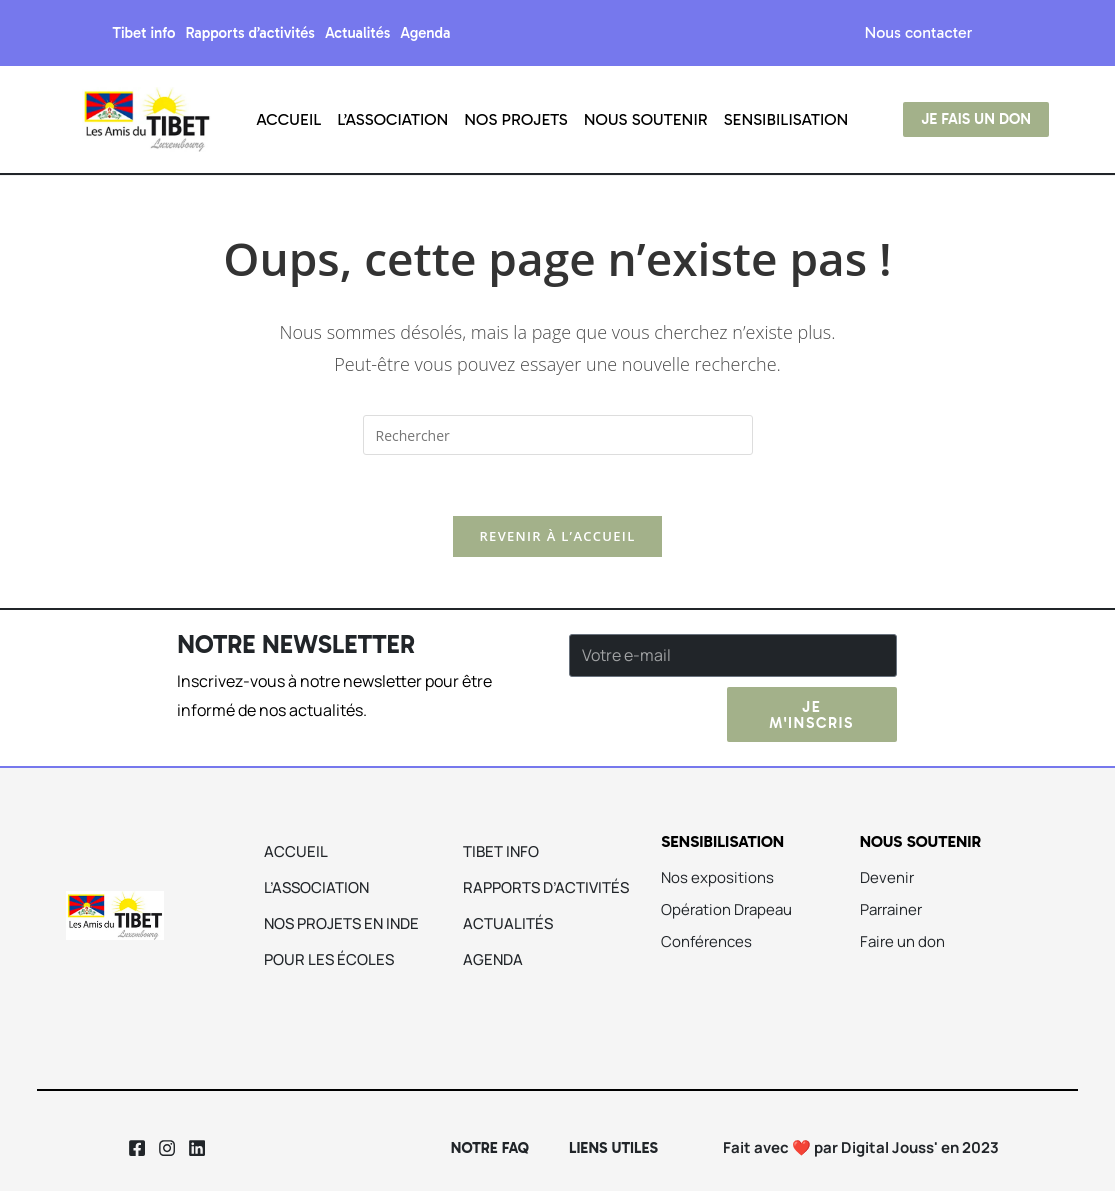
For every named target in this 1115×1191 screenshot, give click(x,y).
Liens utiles (613, 1148)
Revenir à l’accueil (557, 536)
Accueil (288, 119)
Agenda (425, 33)
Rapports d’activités (250, 33)
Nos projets (515, 119)
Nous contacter (919, 32)
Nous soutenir (646, 119)
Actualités (357, 33)
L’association (392, 119)
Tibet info (143, 33)
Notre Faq (490, 1148)
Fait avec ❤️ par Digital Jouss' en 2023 (861, 1147)
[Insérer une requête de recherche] (558, 435)
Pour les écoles (329, 959)
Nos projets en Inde (341, 923)
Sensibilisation (786, 119)
